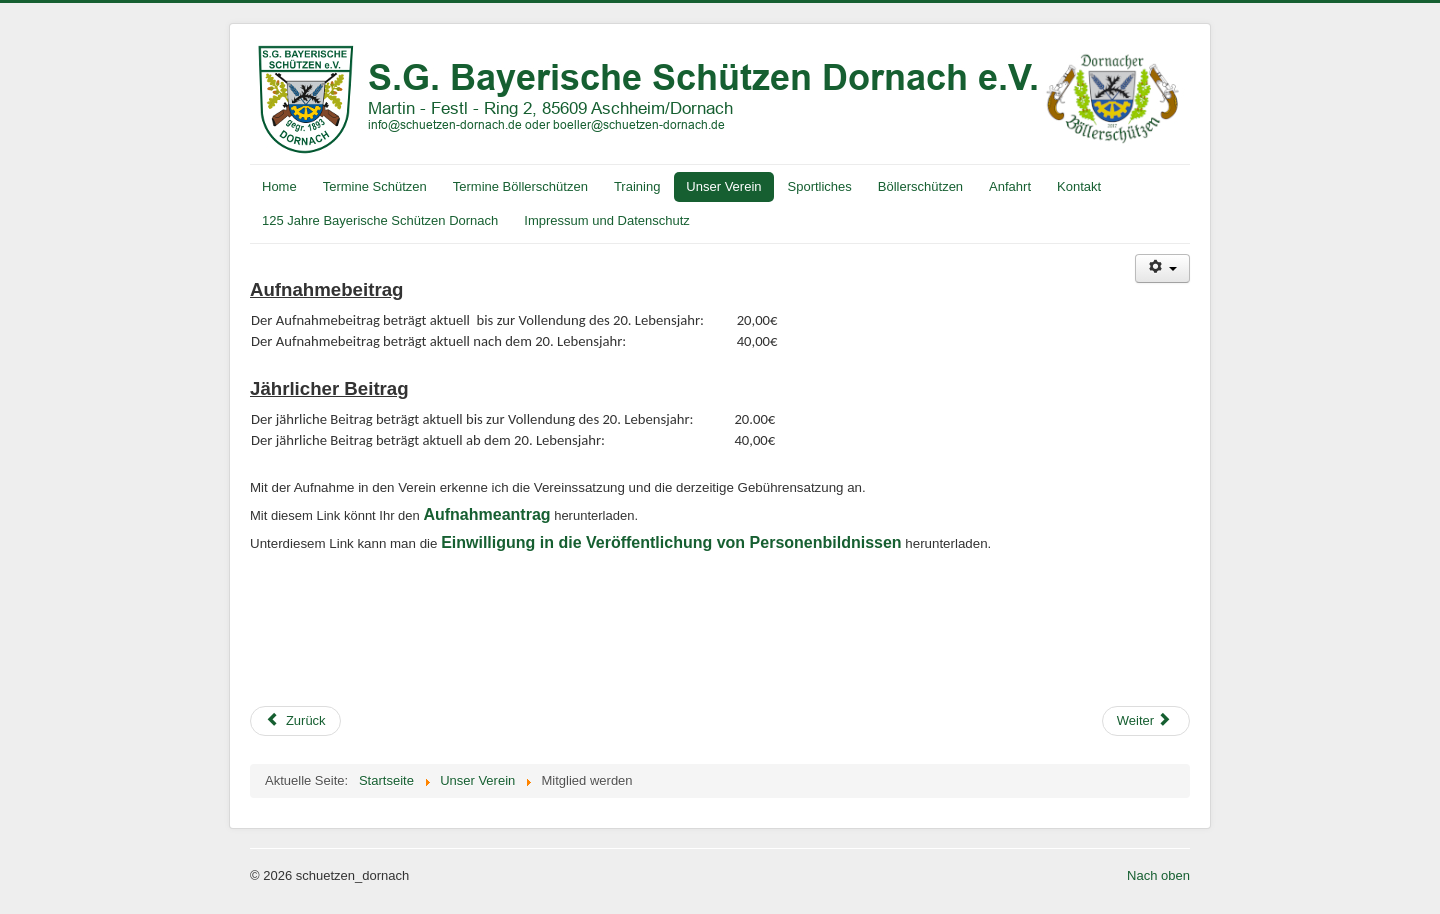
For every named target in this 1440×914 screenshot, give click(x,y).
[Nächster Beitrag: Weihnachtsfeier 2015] (1146, 721)
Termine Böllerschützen (520, 186)
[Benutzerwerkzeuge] (1162, 268)
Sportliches (820, 186)
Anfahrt (1010, 186)
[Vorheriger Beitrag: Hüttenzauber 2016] (295, 721)
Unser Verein (723, 186)
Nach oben (1158, 875)
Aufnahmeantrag (486, 514)
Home (279, 186)
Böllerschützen (920, 186)
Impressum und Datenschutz (606, 220)
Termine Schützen (375, 186)
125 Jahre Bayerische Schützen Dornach (380, 220)
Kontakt (1079, 186)
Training (637, 186)
